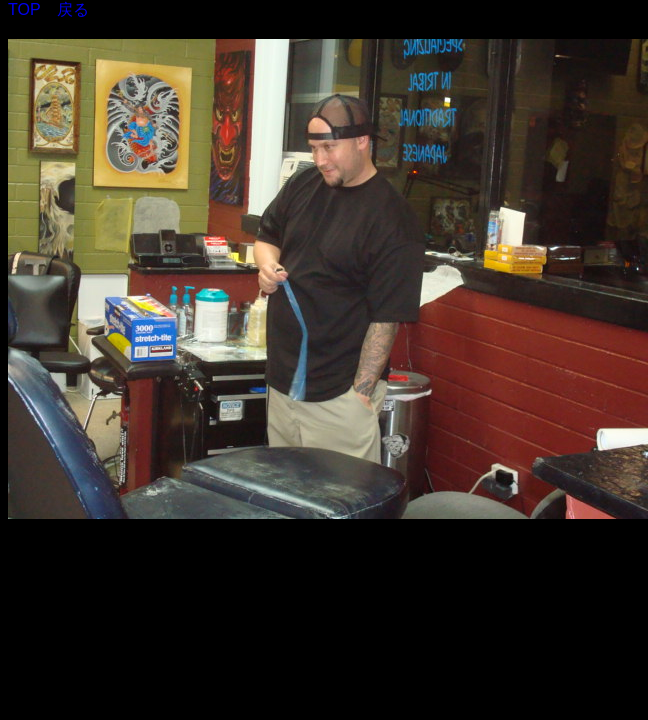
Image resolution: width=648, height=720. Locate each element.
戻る (73, 9)
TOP (24, 9)
